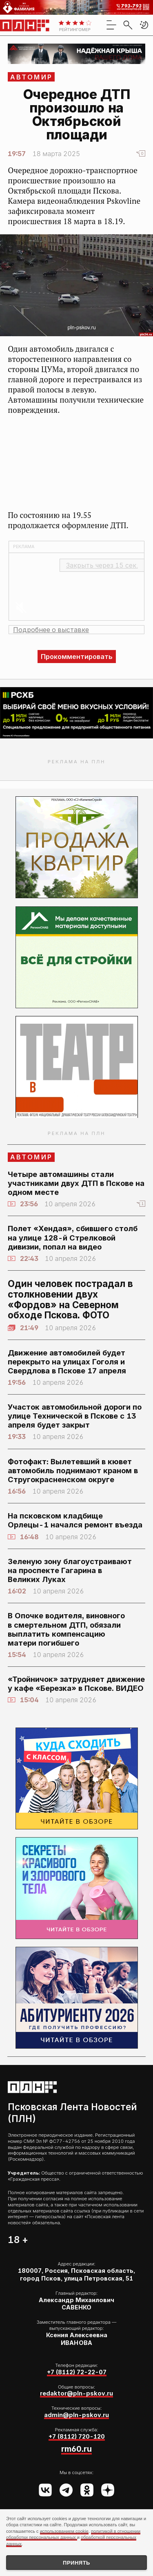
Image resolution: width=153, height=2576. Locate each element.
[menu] (111, 24)
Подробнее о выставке (51, 630)
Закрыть (102, 565)
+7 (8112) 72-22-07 (76, 2372)
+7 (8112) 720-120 (77, 2436)
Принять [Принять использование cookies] (76, 2563)
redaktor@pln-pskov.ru (76, 2393)
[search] (127, 24)
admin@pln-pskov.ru (76, 2414)
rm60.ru (76, 2449)
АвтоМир (31, 77)
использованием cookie (64, 2531)
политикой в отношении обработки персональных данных (73, 2534)
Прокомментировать (77, 656)
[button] (144, 24)
